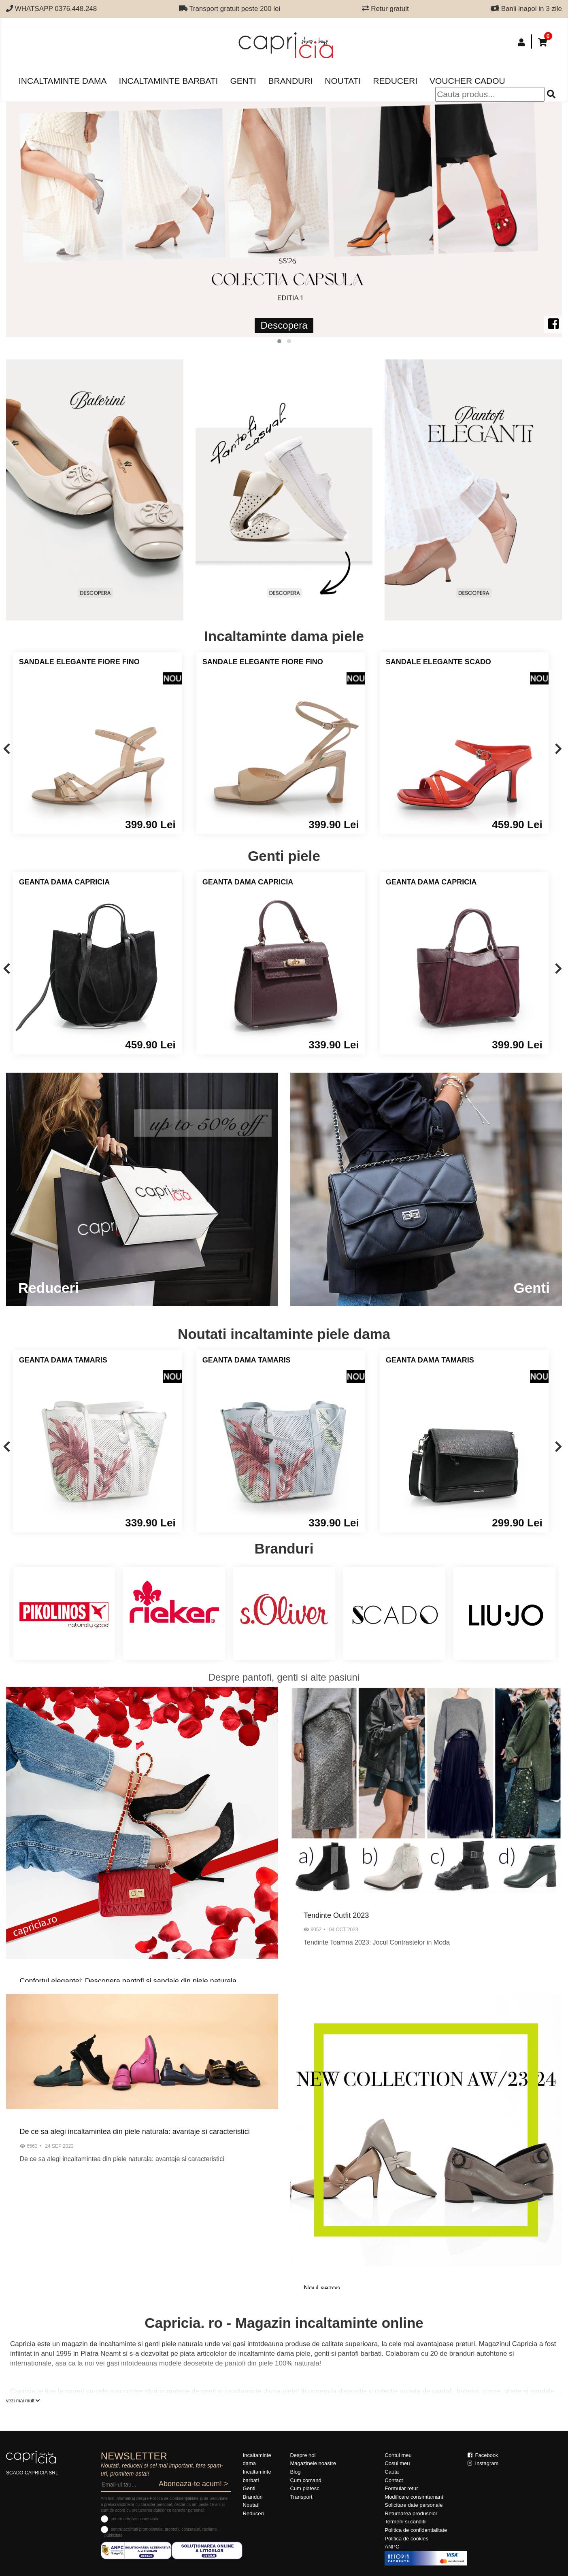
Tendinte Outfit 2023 (336, 1915)
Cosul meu (397, 2463)
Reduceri (395, 80)
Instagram (483, 2463)
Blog (295, 2472)
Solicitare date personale (413, 2505)
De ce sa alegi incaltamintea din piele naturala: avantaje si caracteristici (135, 2132)
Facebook (483, 2455)
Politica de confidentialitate (416, 2530)
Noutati (343, 80)
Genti (243, 80)
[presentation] (7, 749)
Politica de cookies (406, 2539)
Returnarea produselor (411, 2513)
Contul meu (398, 2455)
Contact (394, 2480)
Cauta (392, 2472)
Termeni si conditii (405, 2522)
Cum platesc (304, 2488)
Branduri (290, 80)
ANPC (392, 2547)
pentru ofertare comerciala (134, 2518)
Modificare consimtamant (414, 2497)
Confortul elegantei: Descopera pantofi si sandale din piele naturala (128, 1981)
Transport (301, 2497)
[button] (279, 341)
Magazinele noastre (313, 2463)
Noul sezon (322, 2288)
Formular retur (401, 2488)
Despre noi (302, 2455)
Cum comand (305, 2480)
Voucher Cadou (467, 80)
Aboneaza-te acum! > (193, 2484)
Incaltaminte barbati (168, 80)
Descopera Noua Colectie (255, 325)
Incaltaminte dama (62, 80)
